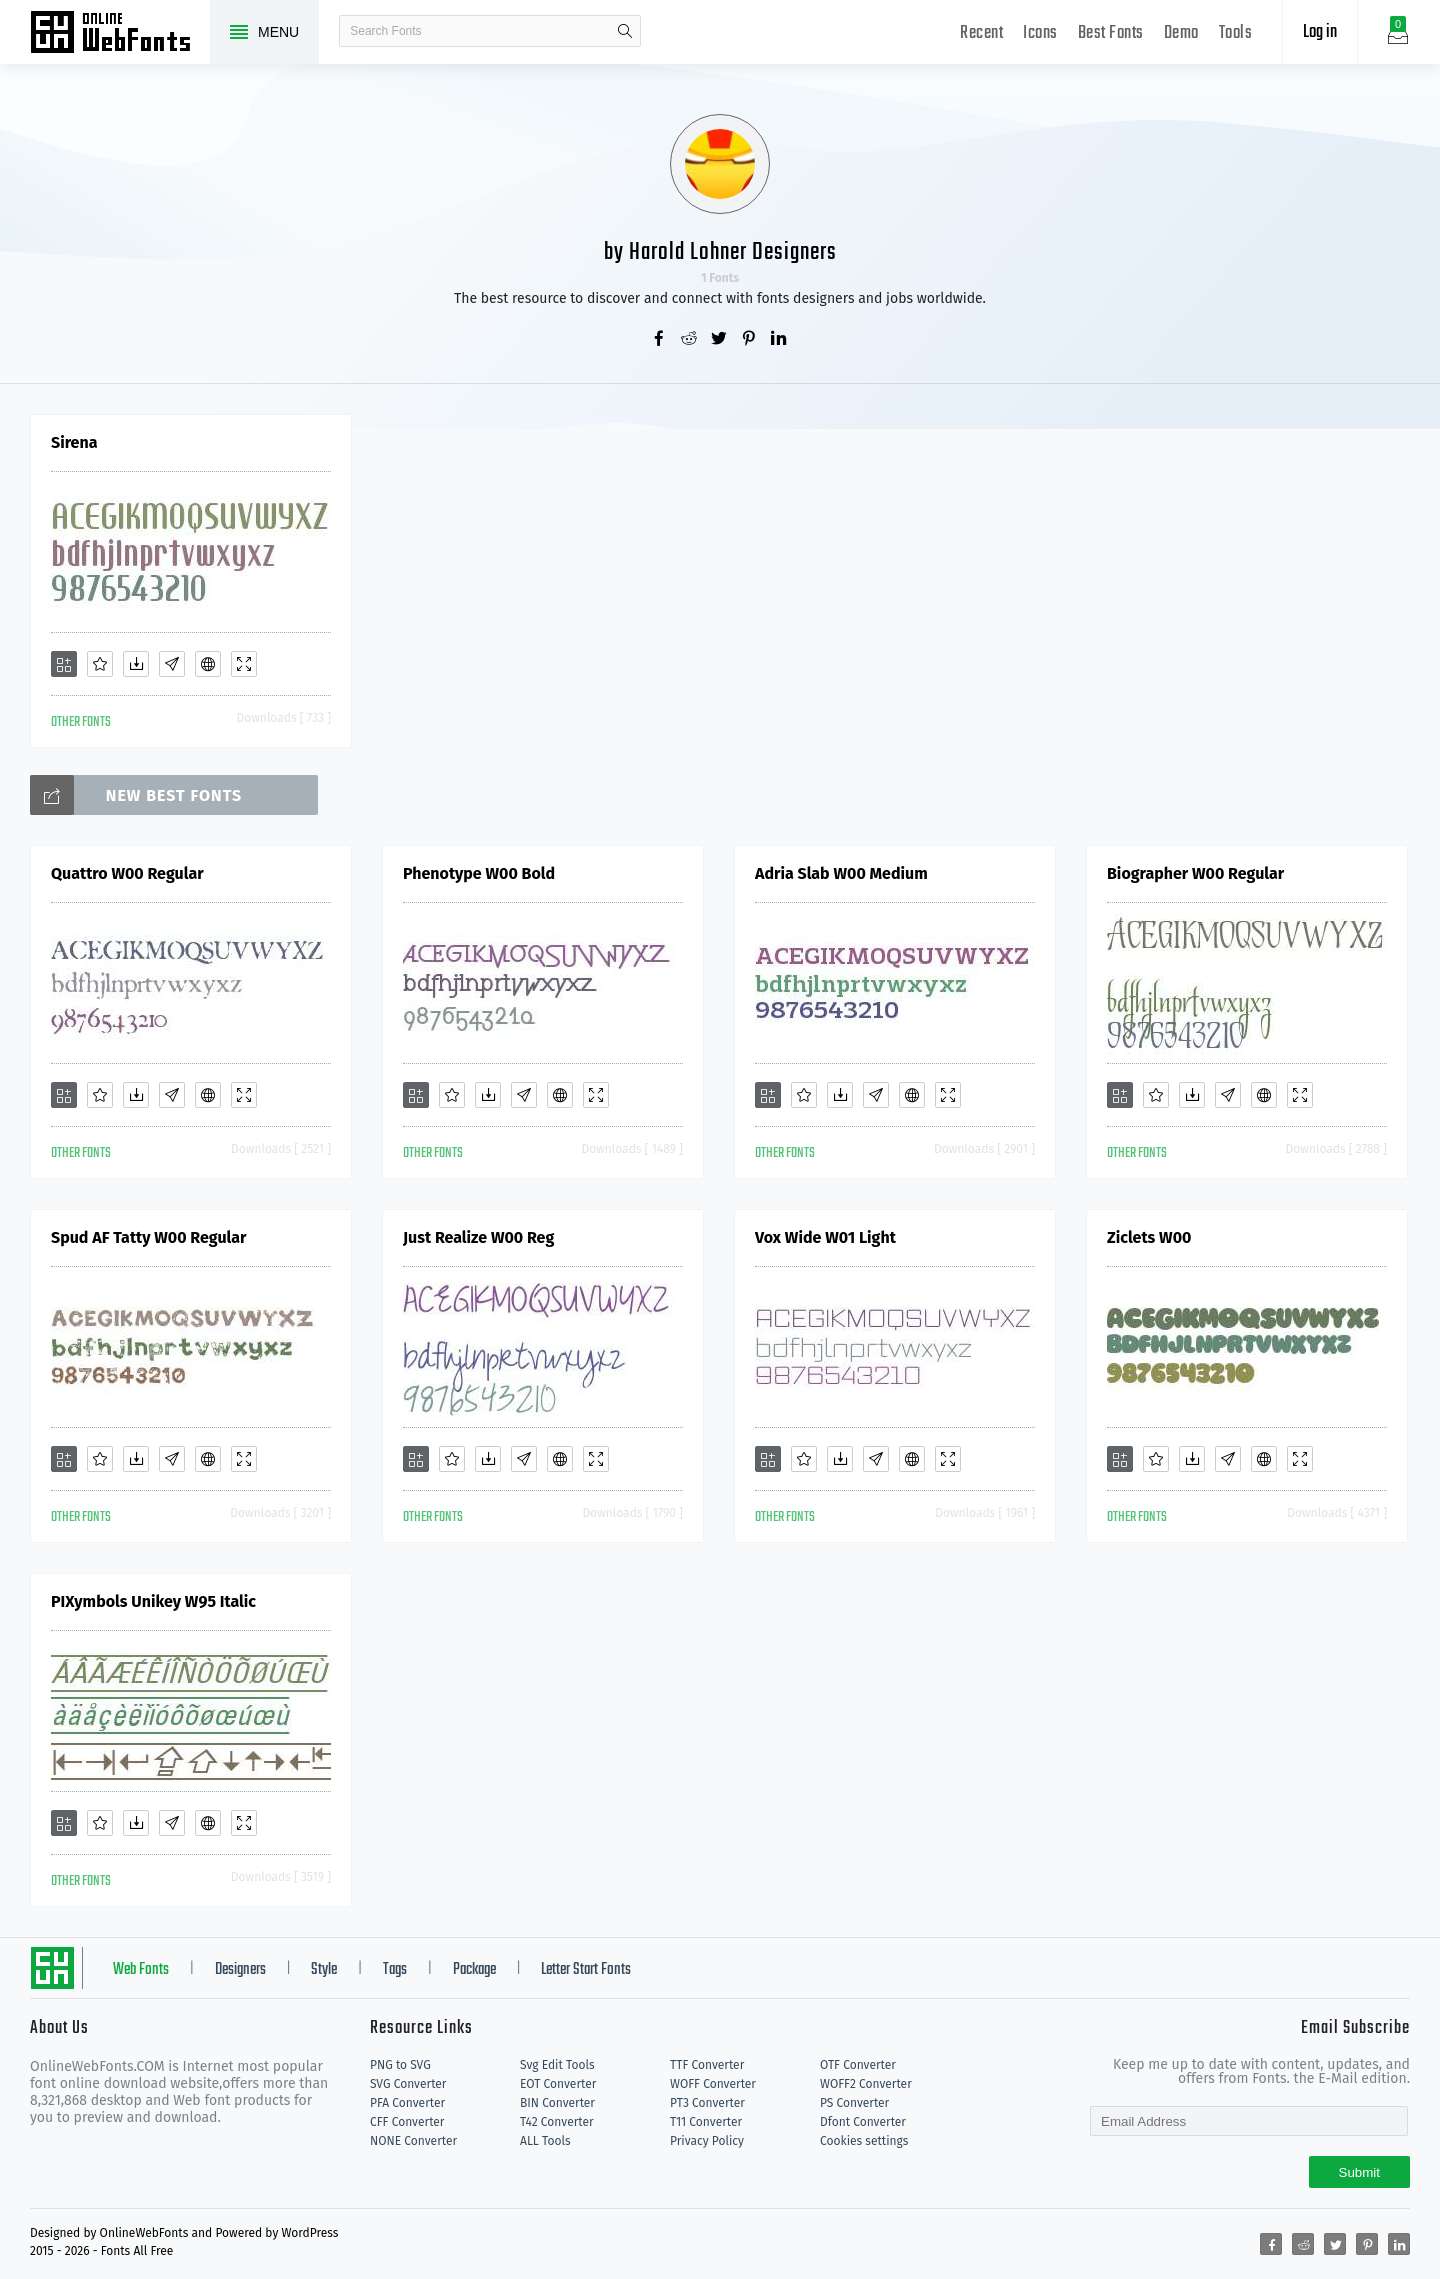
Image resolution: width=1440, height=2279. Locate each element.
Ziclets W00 (1149, 1237)
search (625, 31)
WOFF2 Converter (866, 2084)
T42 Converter (557, 2122)
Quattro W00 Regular (127, 873)
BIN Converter (557, 2103)
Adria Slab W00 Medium (841, 873)
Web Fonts (141, 1970)
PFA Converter (407, 2103)
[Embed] (208, 664)
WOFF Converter (713, 2084)
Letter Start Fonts (586, 1970)
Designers (240, 1970)
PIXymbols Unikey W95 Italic (153, 1601)
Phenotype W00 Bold (479, 873)
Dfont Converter (863, 2122)
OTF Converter (858, 2065)
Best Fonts (1111, 33)
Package (474, 1970)
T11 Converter (706, 2122)
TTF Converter (707, 2065)
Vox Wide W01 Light (825, 1237)
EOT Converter (558, 2084)
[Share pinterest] (750, 340)
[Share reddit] (690, 340)
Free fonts (120, 34)
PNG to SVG (400, 2065)
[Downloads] (136, 664)
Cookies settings (864, 2141)
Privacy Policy (707, 2141)
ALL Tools (545, 2141)
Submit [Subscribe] (1359, 2172)
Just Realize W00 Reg (478, 1237)
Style (324, 1970)
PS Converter (854, 2103)
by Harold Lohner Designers (720, 252)
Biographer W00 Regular (1195, 873)
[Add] (64, 664)
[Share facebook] (660, 340)
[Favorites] (100, 664)
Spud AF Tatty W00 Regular (148, 1237)
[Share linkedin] (780, 340)
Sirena (74, 442)
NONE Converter (413, 2141)
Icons (1040, 33)
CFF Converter (407, 2122)
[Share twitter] (720, 340)
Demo (1181, 33)
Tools (1236, 33)
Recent (981, 33)
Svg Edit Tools (557, 2065)
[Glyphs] (172, 664)
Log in (1320, 32)
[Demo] (244, 664)
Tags (395, 1970)
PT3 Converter (707, 2103)
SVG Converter (408, 2084)
